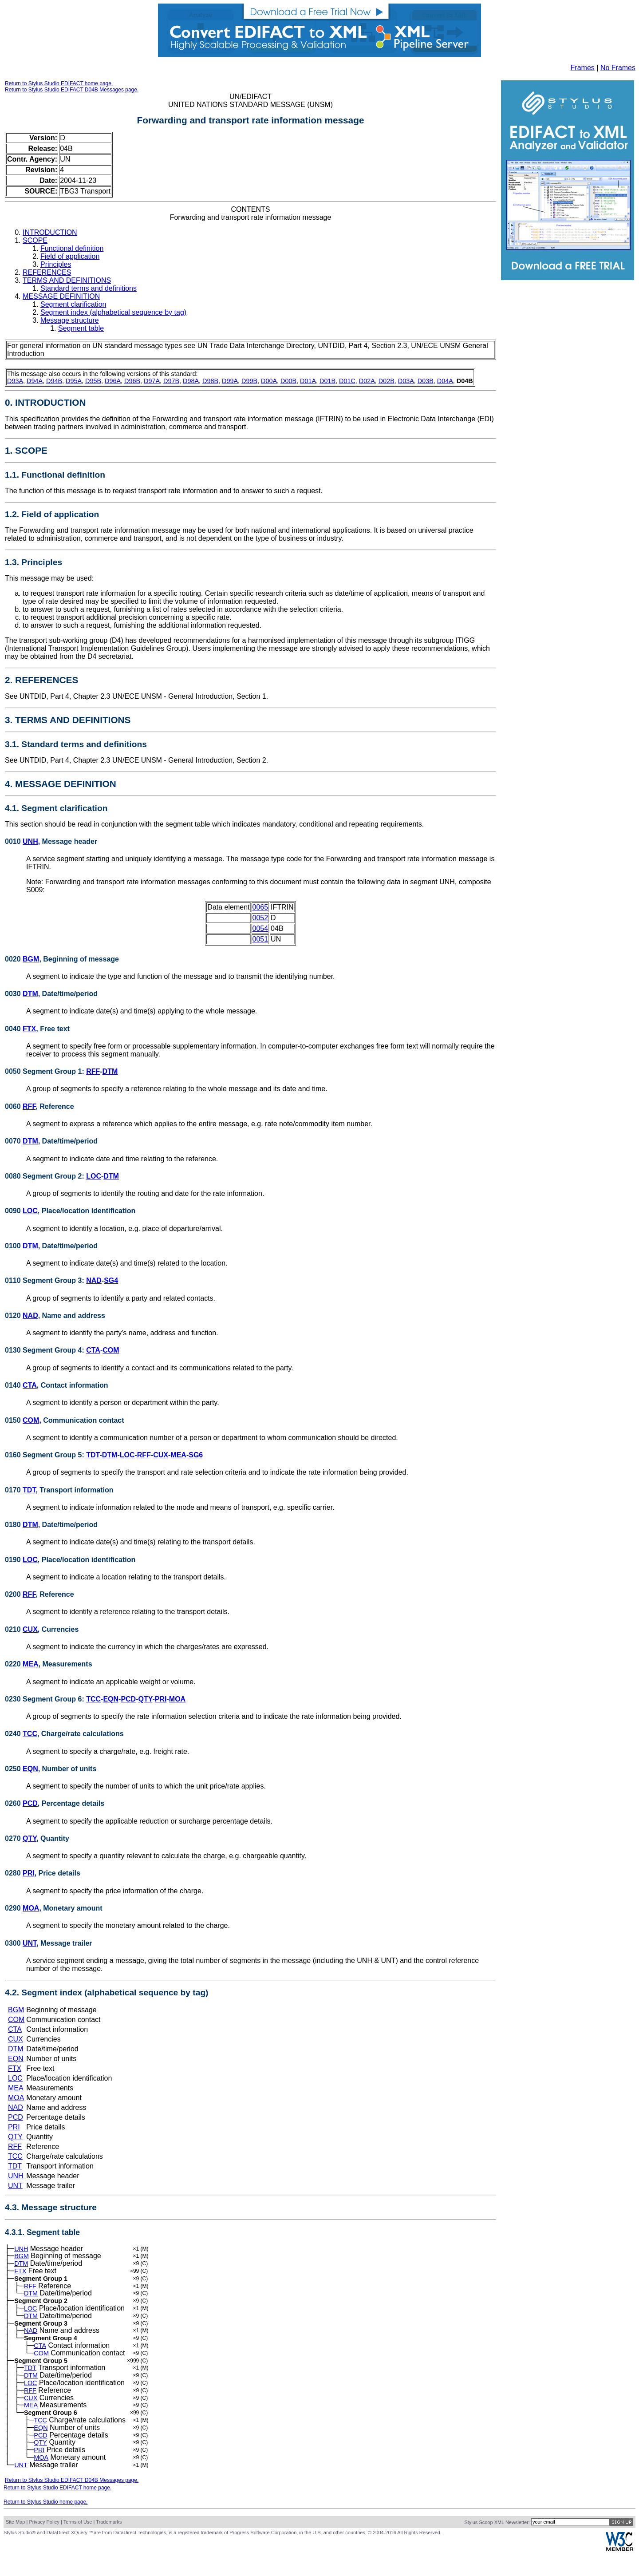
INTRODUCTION (50, 232)
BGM (31, 959)
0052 (260, 918)
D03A (406, 380)
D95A (74, 380)
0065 (260, 907)
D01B (327, 380)
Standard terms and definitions (88, 288)
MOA (177, 1699)
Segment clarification (73, 304)
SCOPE (35, 240)
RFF (93, 1071)
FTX (29, 1029)
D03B (426, 380)
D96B (132, 380)
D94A (35, 380)
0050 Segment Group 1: (45, 1071)
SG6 (196, 1455)
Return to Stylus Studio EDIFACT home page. (59, 83)
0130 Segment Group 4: (45, 1350)
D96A (113, 380)
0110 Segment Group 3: (45, 1280)
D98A (191, 380)
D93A (15, 380)
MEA (178, 1455)
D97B (171, 380)
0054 (260, 928)
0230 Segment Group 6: (45, 1699)
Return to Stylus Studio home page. (45, 2525)
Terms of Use (77, 2545)
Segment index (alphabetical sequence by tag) (113, 312)
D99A (230, 380)
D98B (210, 380)
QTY (145, 1699)
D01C (347, 380)
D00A (269, 380)
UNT (29, 1943)
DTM (30, 993)
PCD (128, 1699)
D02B (386, 380)
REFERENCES (47, 272)
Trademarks (109, 2545)
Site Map (15, 2545)
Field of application (69, 256)
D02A (367, 380)
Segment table (81, 328)
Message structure (69, 320)
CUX (160, 1455)
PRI (161, 1699)
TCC (93, 1699)
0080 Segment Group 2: (45, 1176)
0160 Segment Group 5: (45, 1455)
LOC (93, 1176)
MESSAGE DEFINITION (61, 296)
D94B (54, 380)
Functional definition (71, 248)
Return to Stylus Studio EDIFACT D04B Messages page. (71, 90)
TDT (92, 1455)
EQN (110, 1699)
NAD (94, 1280)
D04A (445, 380)
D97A (152, 380)
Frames (583, 67)
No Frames (617, 67)
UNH (30, 841)
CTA (93, 1350)
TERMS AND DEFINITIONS (67, 280)
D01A (308, 380)
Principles (55, 264)
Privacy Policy (44, 2545)
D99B (249, 380)
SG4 (111, 1280)
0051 (260, 939)
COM (111, 1350)
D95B (93, 380)
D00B (288, 380)
